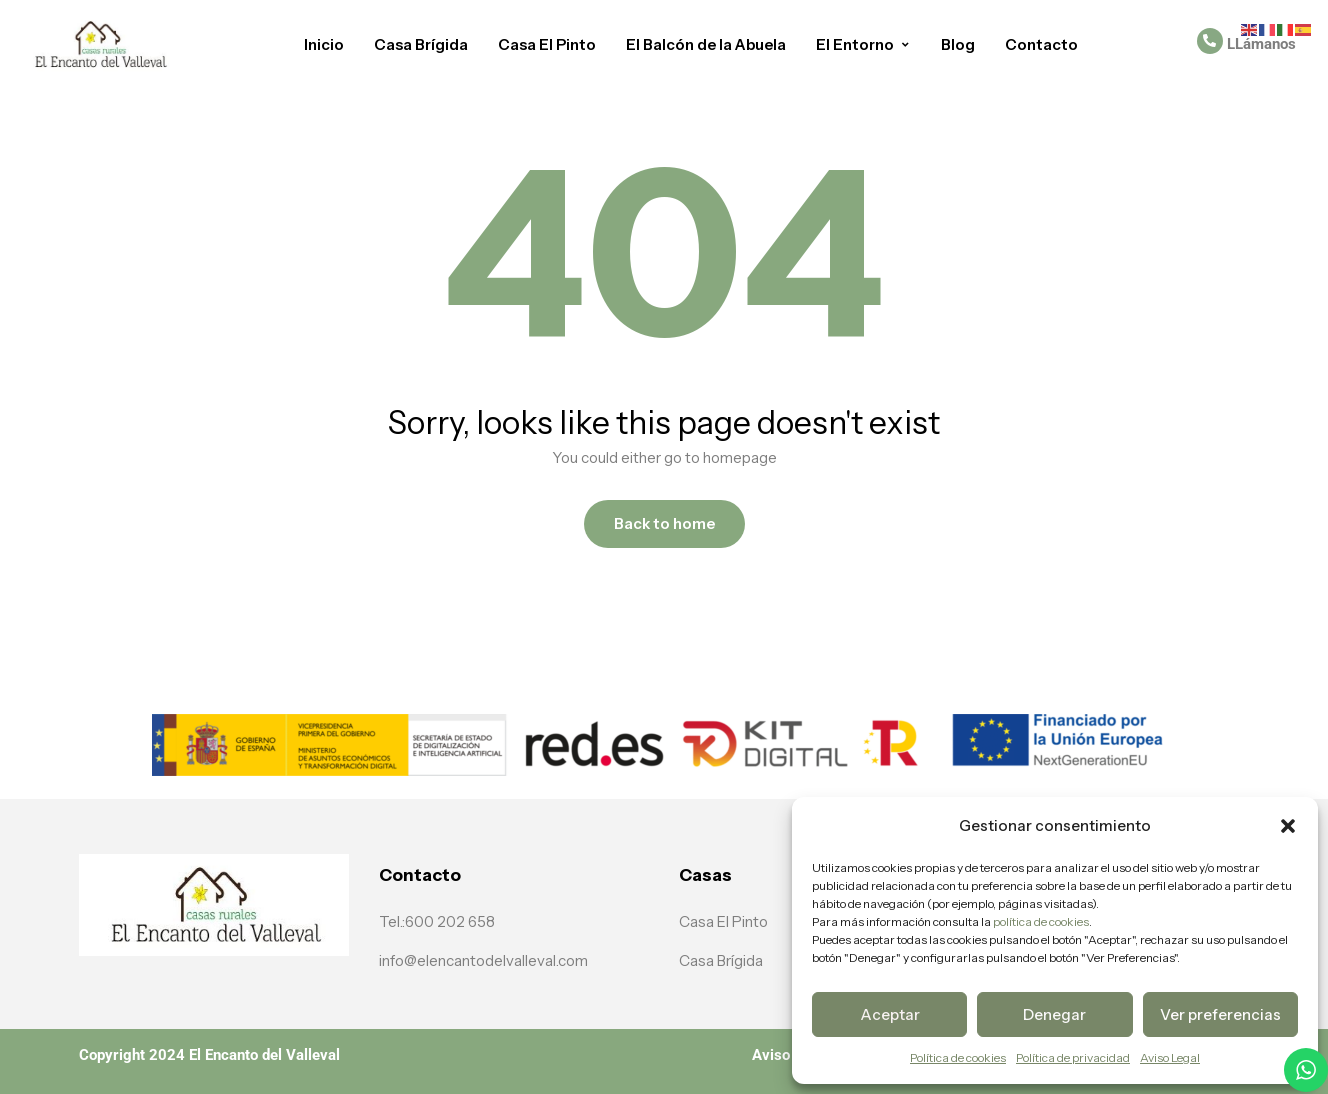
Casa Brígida (421, 44)
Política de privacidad (1073, 1057)
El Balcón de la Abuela (706, 44)
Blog (958, 44)
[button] (1288, 826)
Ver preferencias (1220, 1014)
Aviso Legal (1170, 1057)
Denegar (1054, 1014)
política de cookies (1040, 921)
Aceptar (890, 1014)
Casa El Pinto (547, 44)
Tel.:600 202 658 (437, 921)
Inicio (324, 44)
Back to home (664, 523)
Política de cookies (958, 1057)
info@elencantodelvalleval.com (483, 960)
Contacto (1041, 44)
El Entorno (863, 44)
